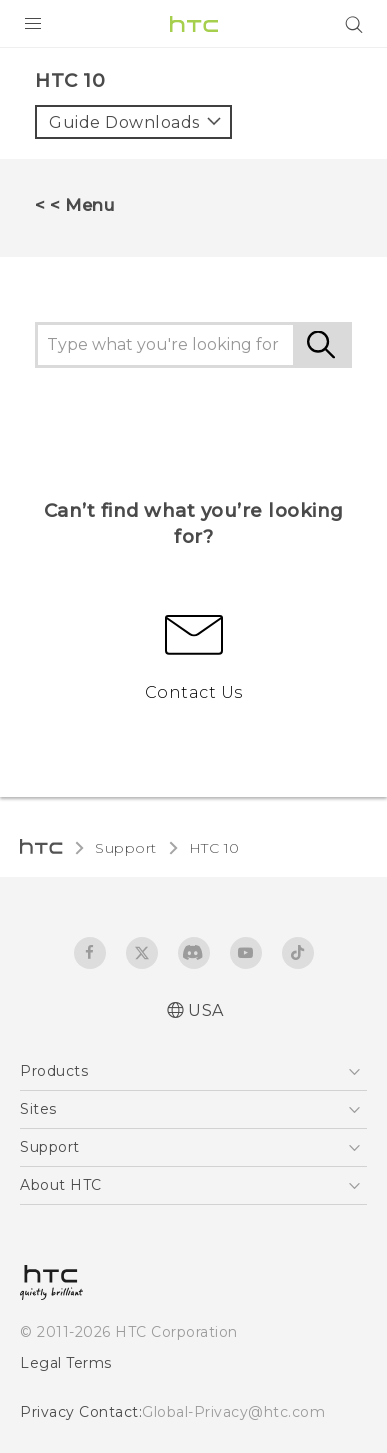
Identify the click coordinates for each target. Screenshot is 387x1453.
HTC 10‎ (214, 848)
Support (126, 848)
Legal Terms (66, 1363)
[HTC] (194, 24)
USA (206, 1010)
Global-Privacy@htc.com (233, 1412)
